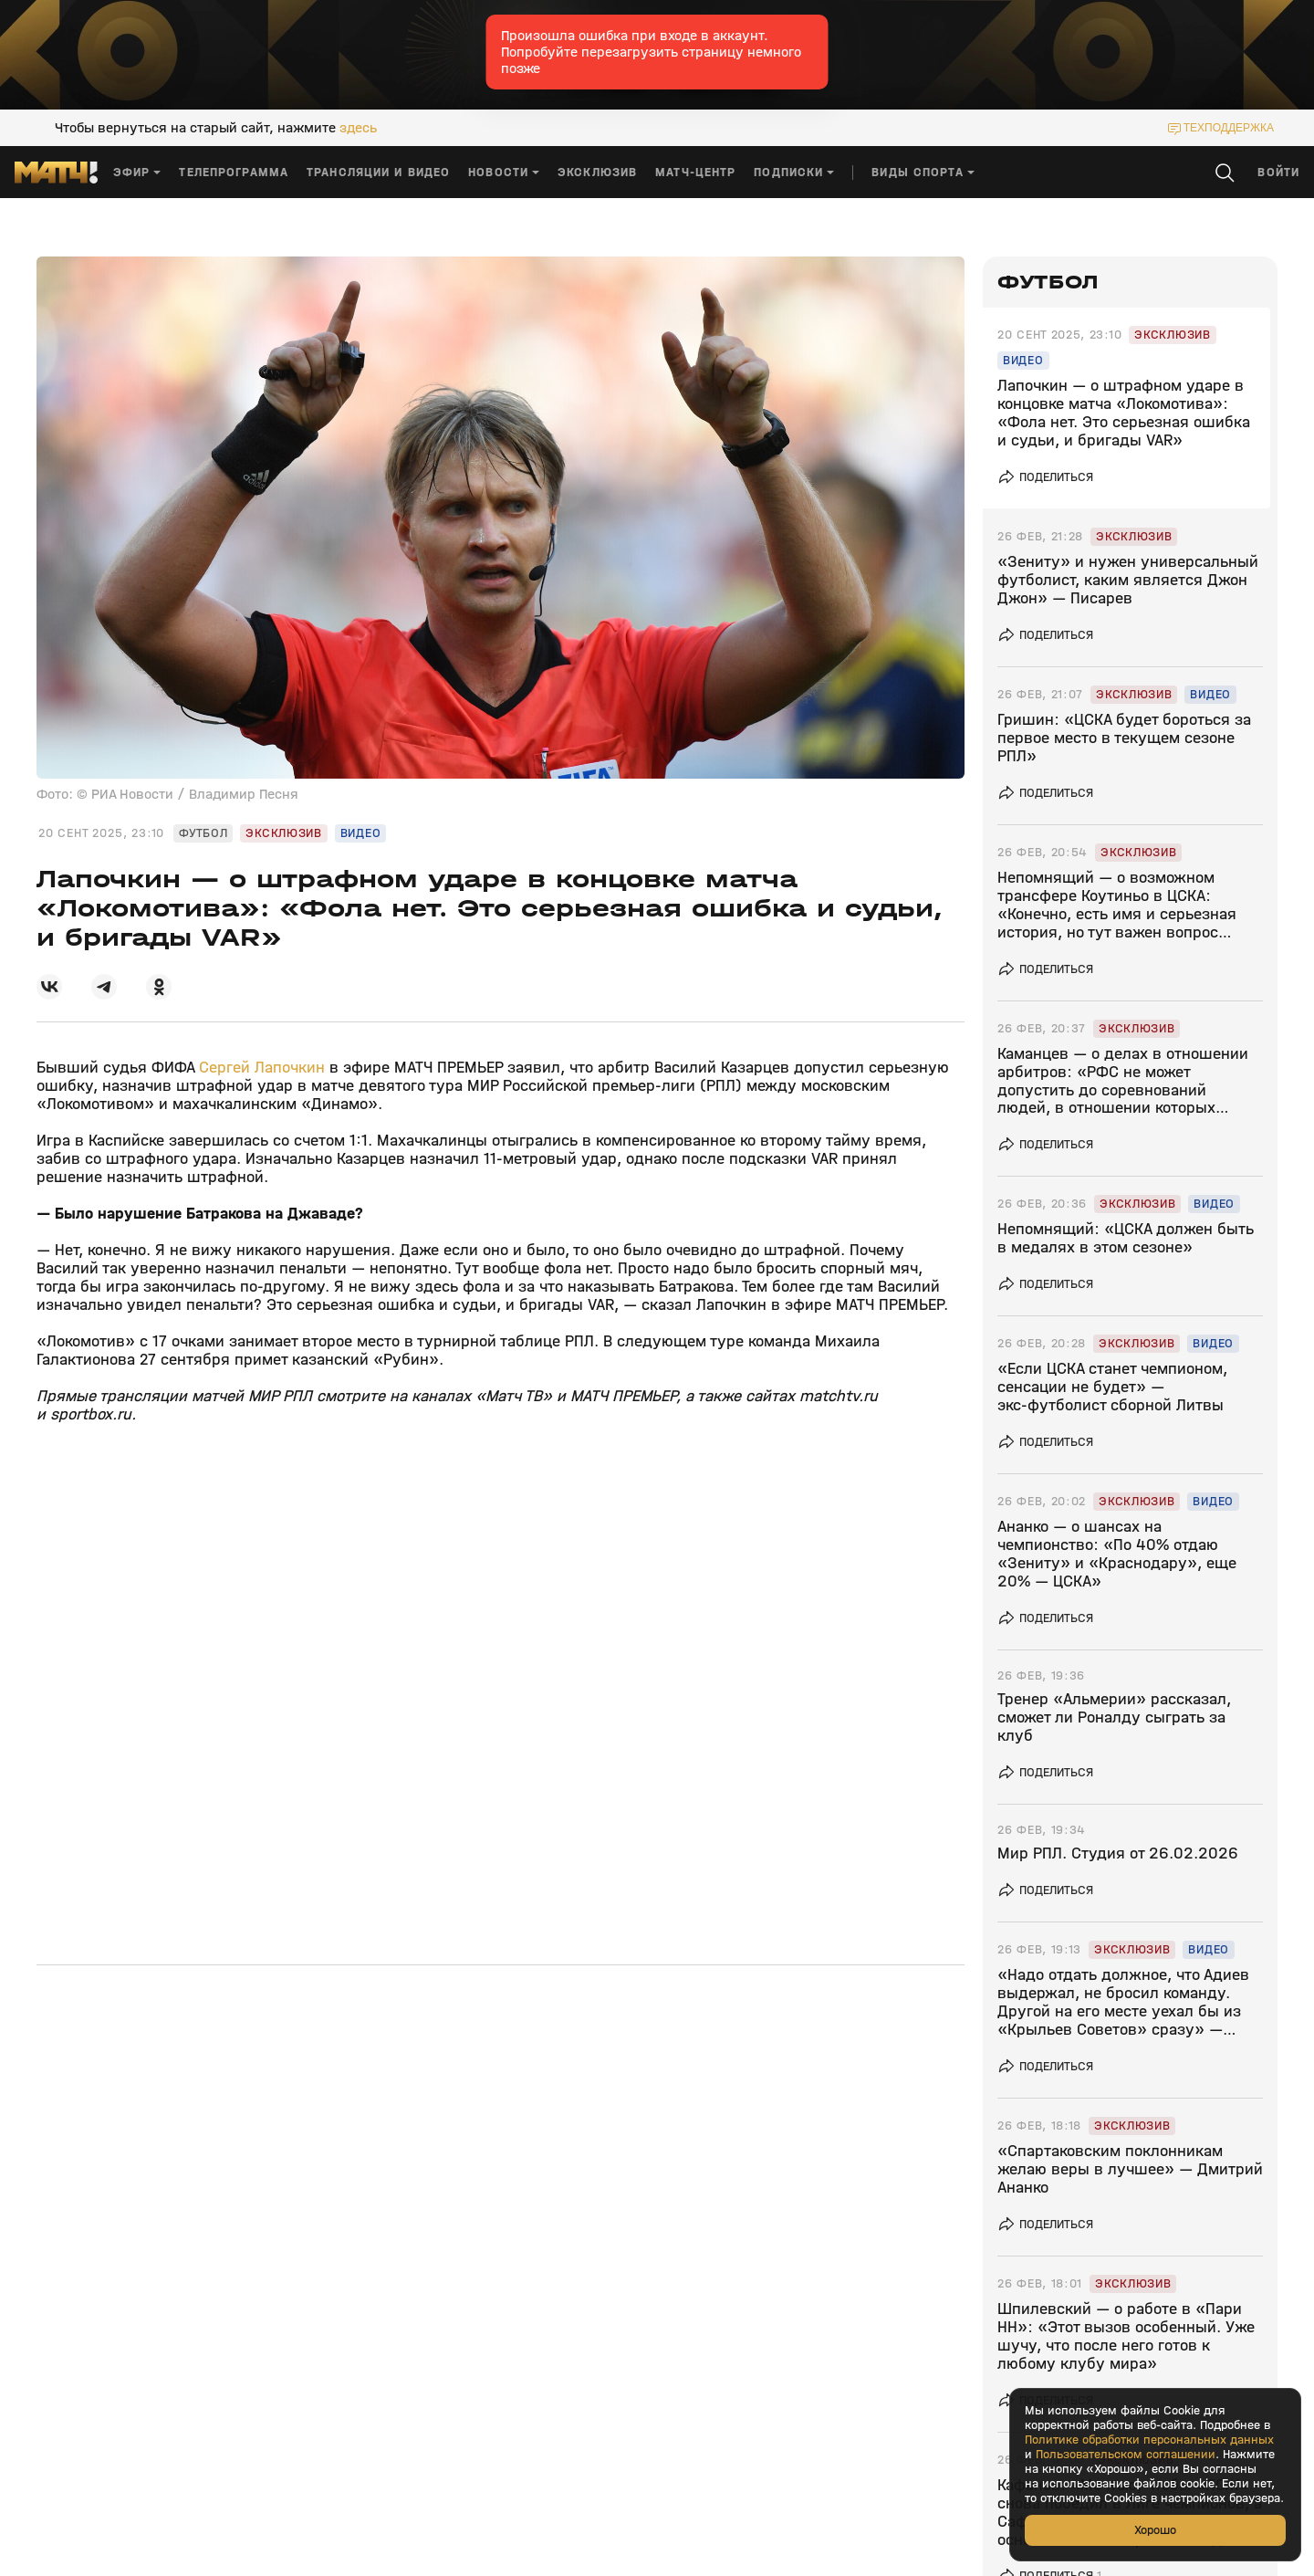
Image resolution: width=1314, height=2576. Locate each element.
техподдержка (1229, 127)
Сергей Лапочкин (259, 1067)
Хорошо (1155, 2530)
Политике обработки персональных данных (1149, 2440)
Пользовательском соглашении (1125, 2454)
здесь (358, 127)
